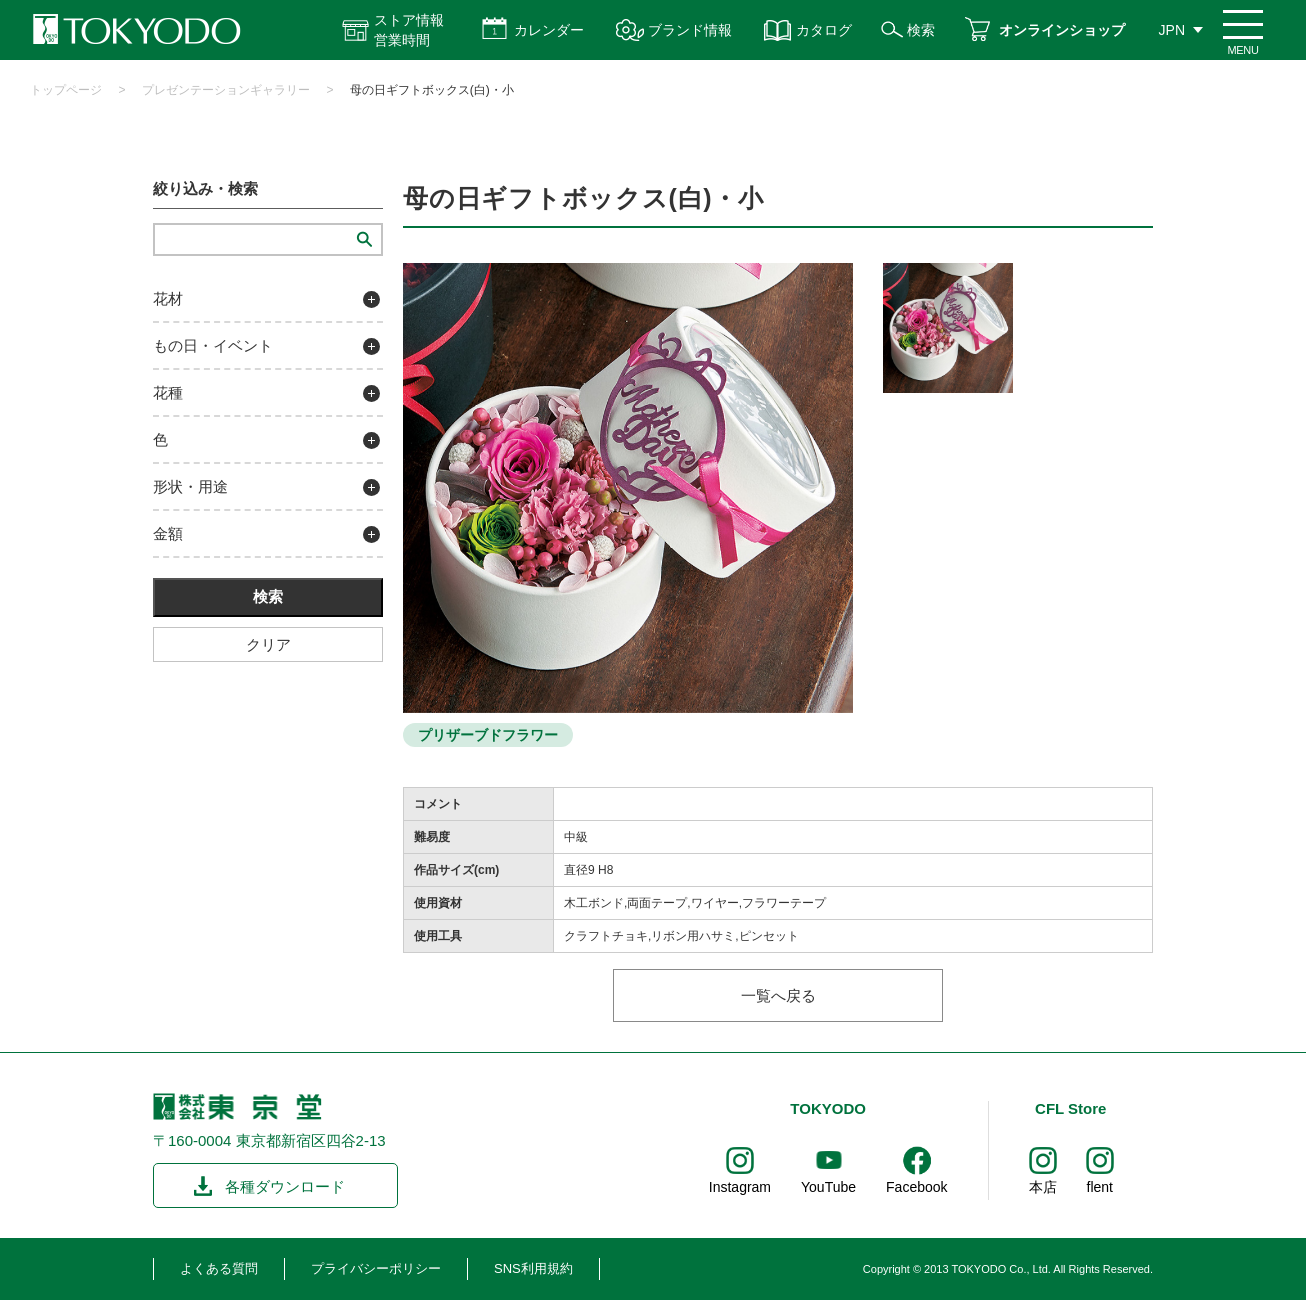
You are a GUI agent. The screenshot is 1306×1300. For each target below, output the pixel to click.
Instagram (740, 1187)
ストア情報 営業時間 (409, 30)
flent (1100, 1187)
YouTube (828, 1187)
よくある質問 (219, 1268)
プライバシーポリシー (376, 1268)
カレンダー (549, 30)
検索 (921, 30)
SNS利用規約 (533, 1268)
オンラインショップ (1062, 30)
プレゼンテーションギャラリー (226, 90)
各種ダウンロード (285, 1186)
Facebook (916, 1187)
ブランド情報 (690, 30)
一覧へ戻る (778, 995)
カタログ (824, 30)
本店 (1043, 1187)
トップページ (66, 90)
